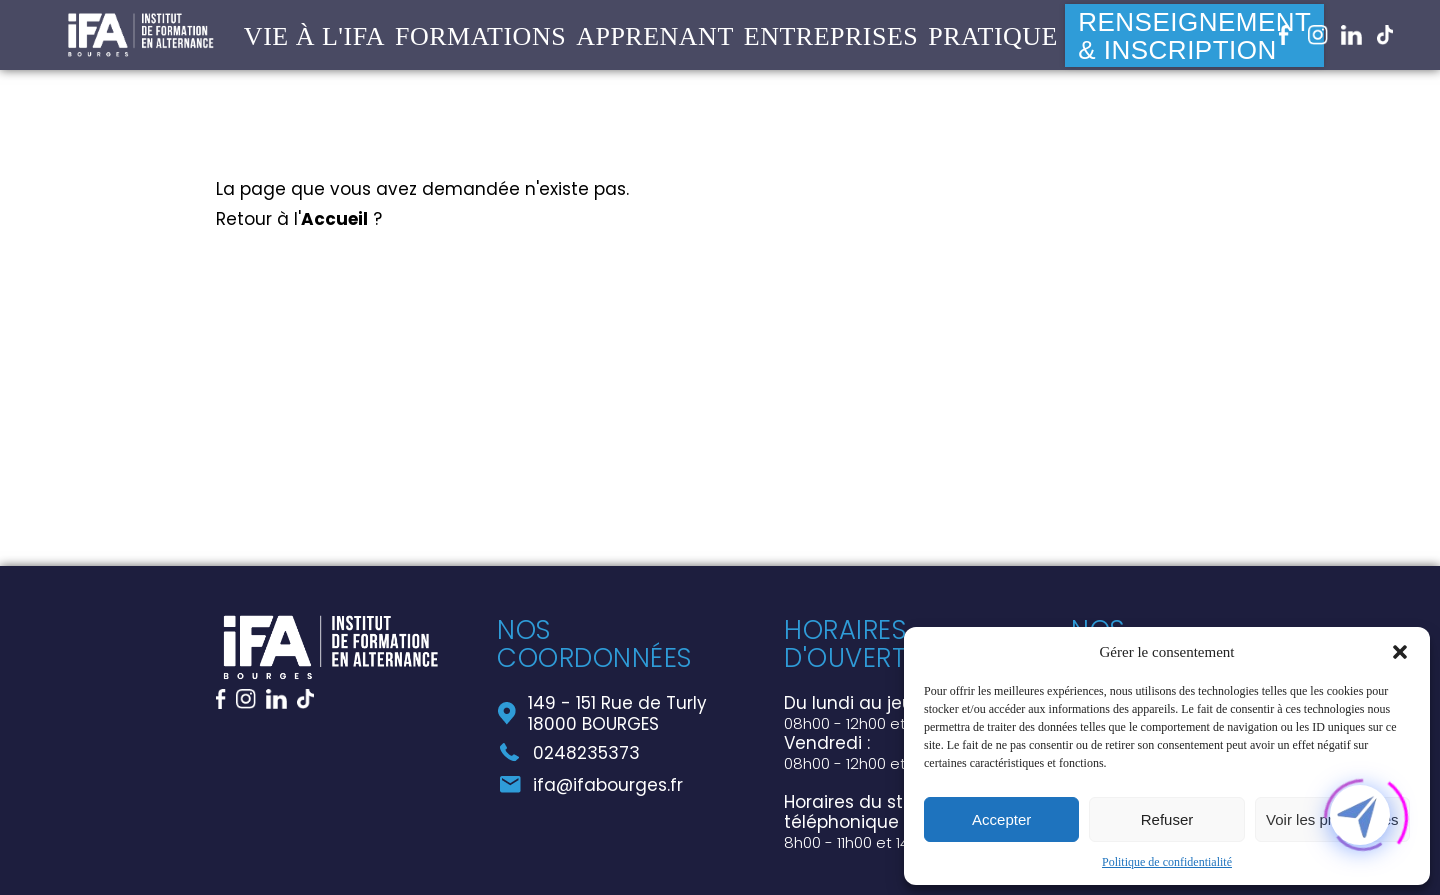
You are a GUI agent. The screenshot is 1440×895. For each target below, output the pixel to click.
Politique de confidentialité (1167, 862)
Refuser (1167, 819)
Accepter (1001, 819)
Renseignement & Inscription (1194, 41)
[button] (1400, 652)
